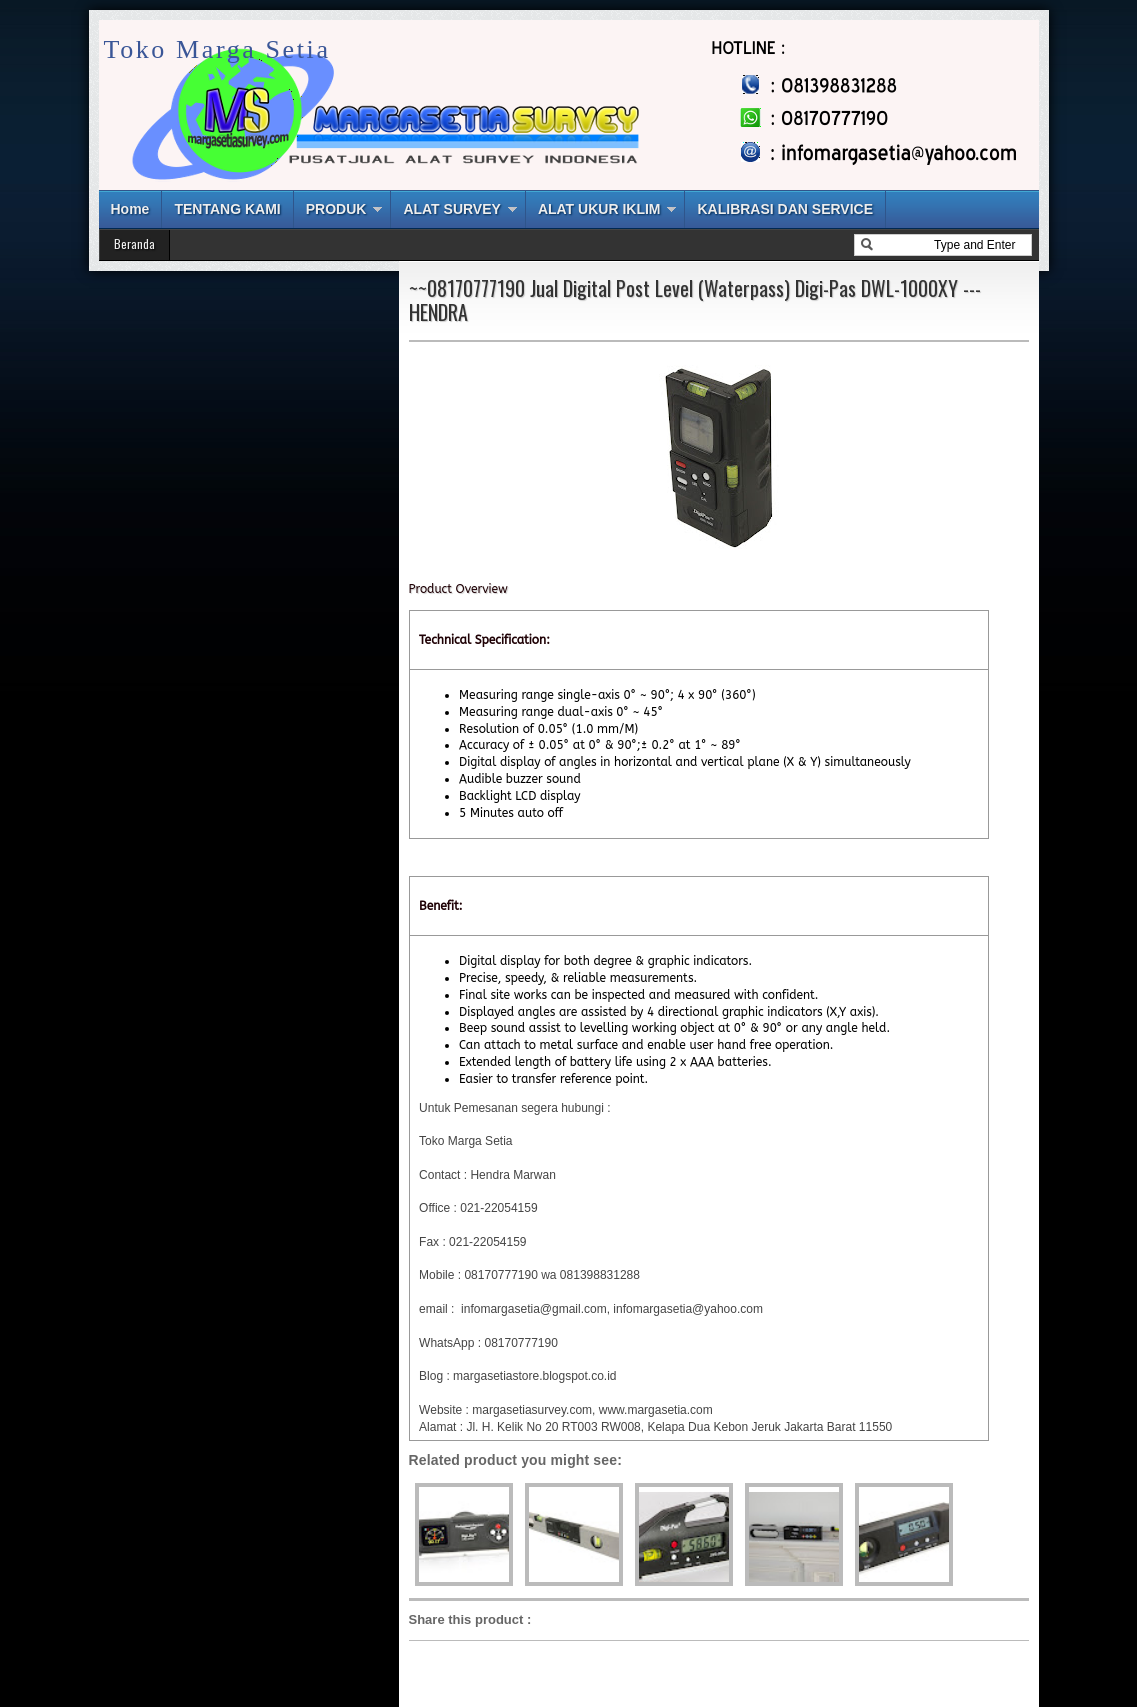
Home (130, 209)
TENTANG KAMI (227, 209)
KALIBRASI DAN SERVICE (785, 209)
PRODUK (336, 209)
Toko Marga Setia (217, 49)
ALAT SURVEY (452, 209)
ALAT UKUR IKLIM (599, 209)
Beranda (134, 243)
